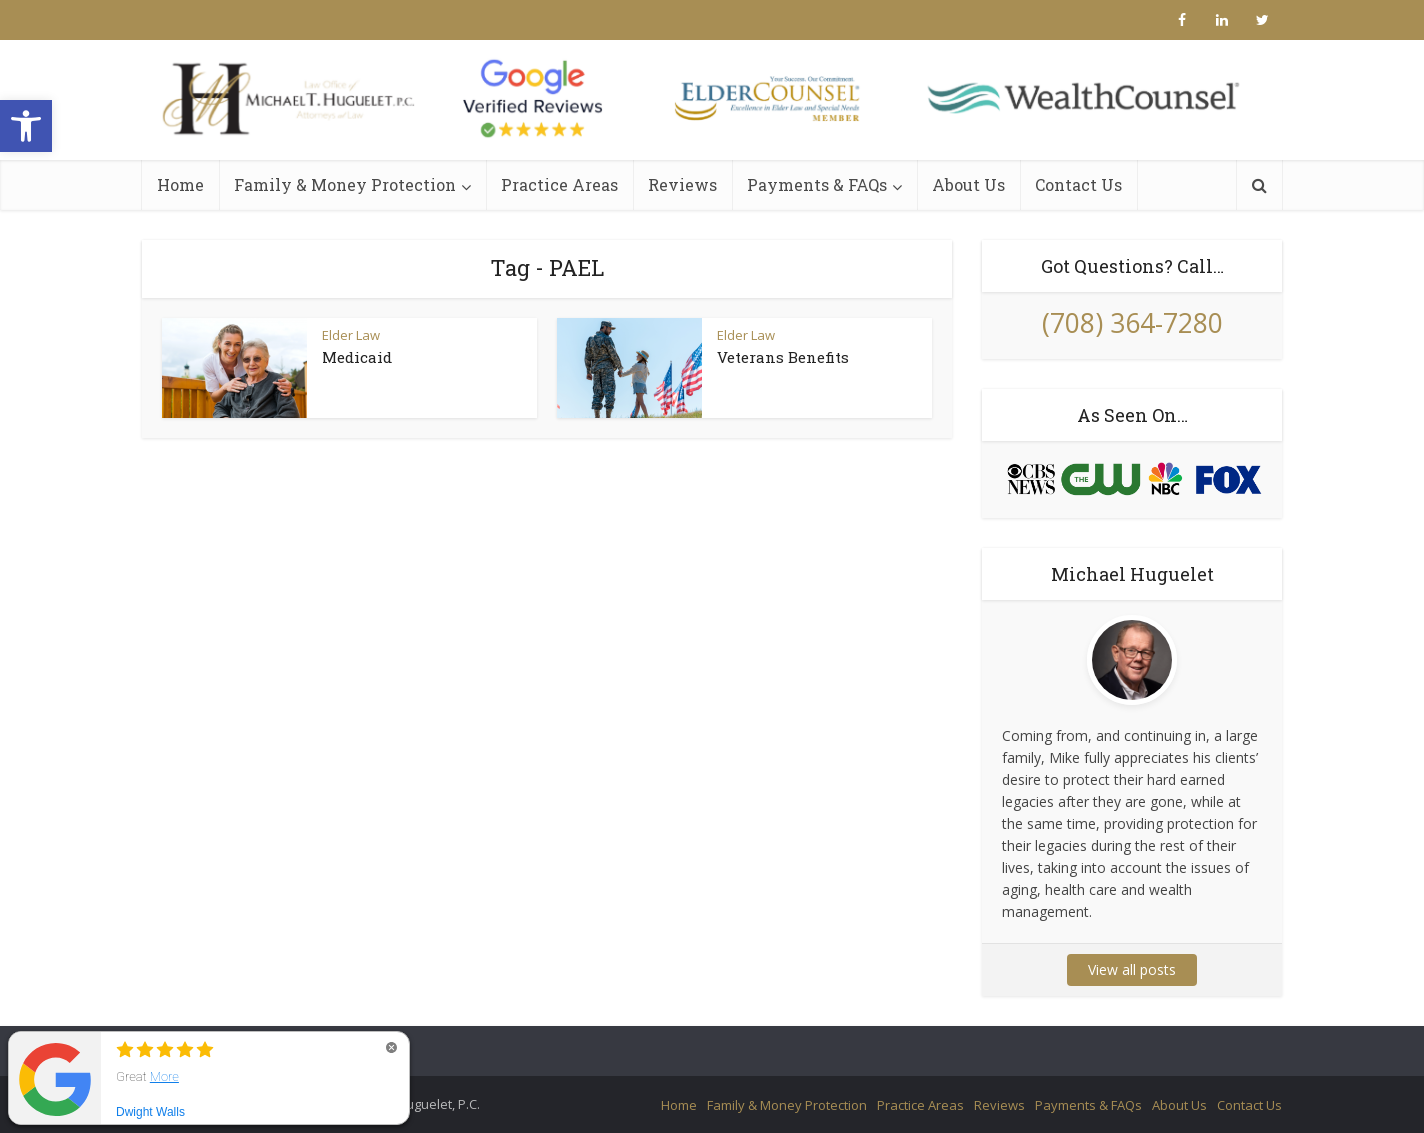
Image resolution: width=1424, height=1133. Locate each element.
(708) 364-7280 (1132, 323)
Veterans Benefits (783, 357)
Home (180, 184)
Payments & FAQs (817, 184)
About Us (968, 184)
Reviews (682, 184)
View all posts (1132, 969)
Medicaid (357, 357)
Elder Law (351, 335)
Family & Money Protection (345, 184)
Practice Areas (559, 184)
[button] (26, 126)
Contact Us (1078, 184)
